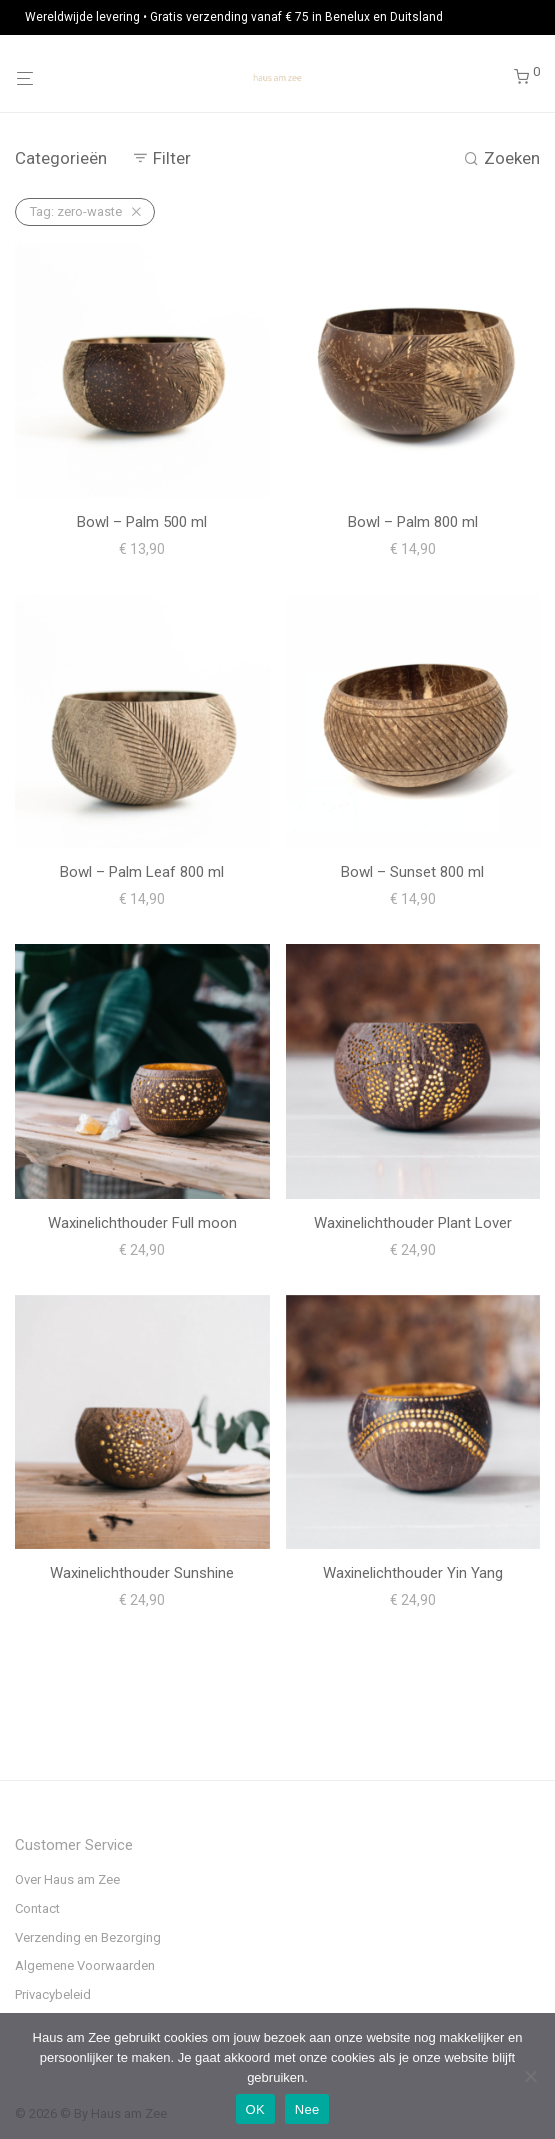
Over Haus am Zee (67, 1879)
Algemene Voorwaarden (85, 1965)
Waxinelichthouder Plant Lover (413, 1223)
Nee (307, 2109)
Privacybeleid (53, 1994)
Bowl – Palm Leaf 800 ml (142, 872)
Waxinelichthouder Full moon (142, 1223)
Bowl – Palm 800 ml (413, 522)
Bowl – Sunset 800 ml (412, 872)
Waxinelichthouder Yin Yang (413, 1573)
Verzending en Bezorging (88, 1937)
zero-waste (76, 211)
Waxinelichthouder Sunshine (142, 1573)
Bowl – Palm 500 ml (142, 522)
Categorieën (61, 158)
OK (255, 2109)
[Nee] (530, 2076)
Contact (37, 1908)
